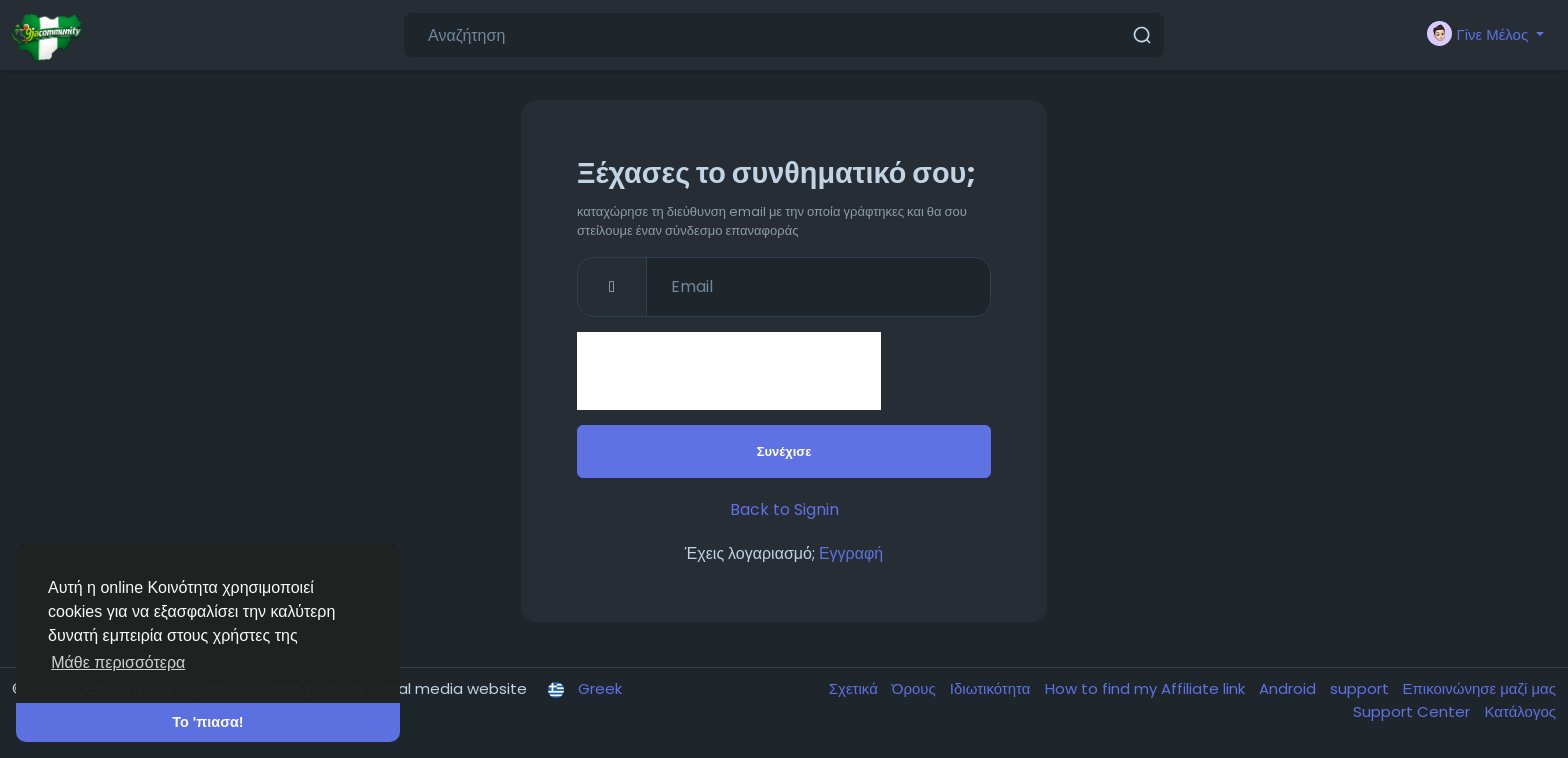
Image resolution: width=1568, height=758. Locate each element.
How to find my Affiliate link (1147, 688)
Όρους (916, 688)
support (1361, 688)
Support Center (1413, 711)
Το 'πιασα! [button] (207, 722)
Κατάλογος (1520, 711)
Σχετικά (855, 688)
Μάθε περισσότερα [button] (118, 662)
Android (1289, 688)
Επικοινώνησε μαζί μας (1479, 688)
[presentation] (729, 371)
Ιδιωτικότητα (992, 688)
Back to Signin (784, 509)
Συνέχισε (784, 451)
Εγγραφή (851, 553)
